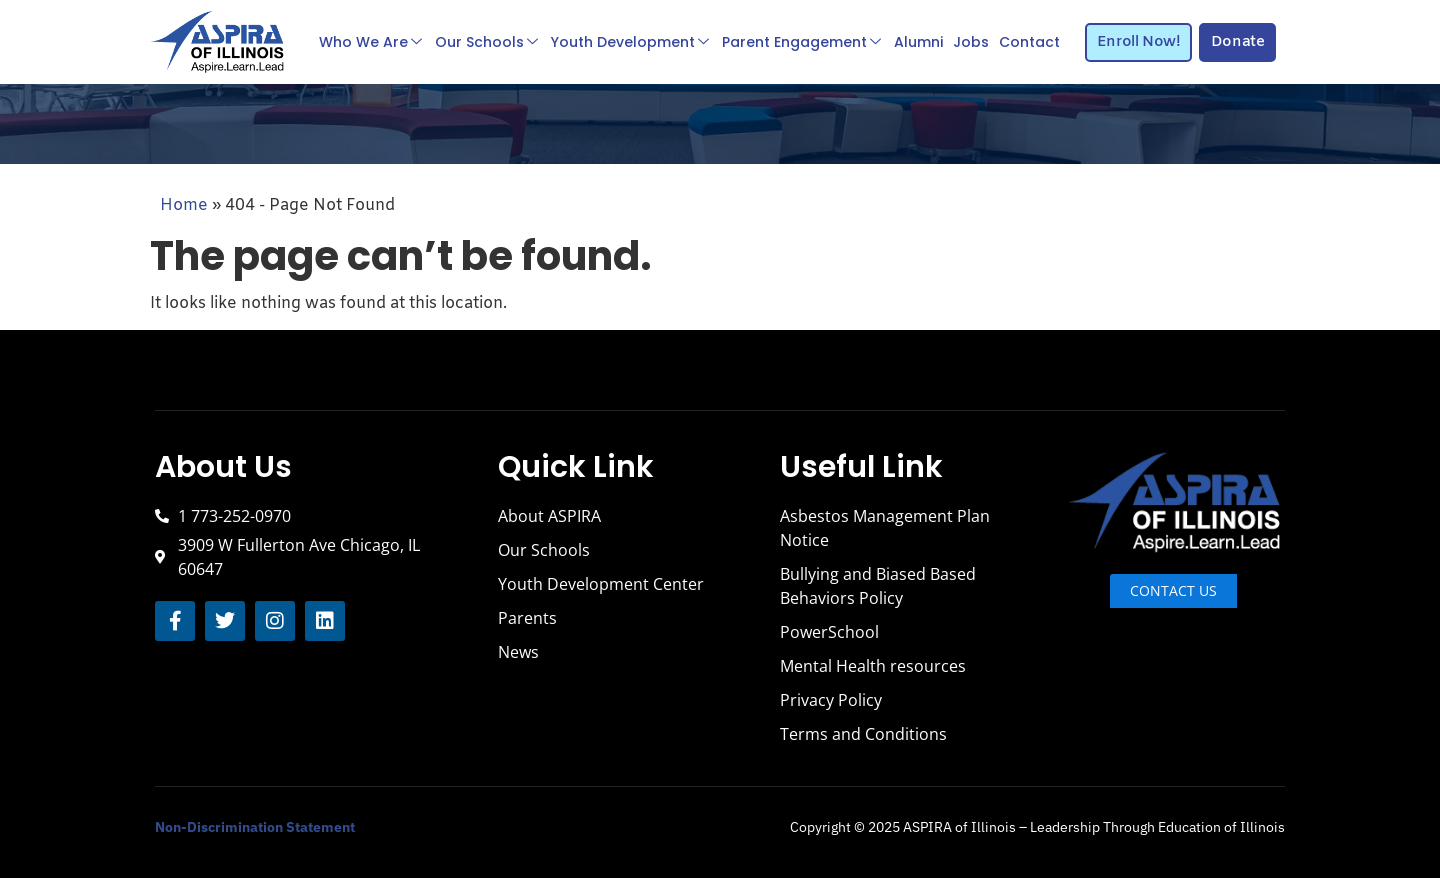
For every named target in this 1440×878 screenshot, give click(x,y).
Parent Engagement (801, 42)
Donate (1238, 42)
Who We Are (370, 42)
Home (184, 205)
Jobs (971, 42)
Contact (1029, 42)
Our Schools (486, 42)
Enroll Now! (1139, 42)
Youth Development (630, 42)
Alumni (918, 42)
